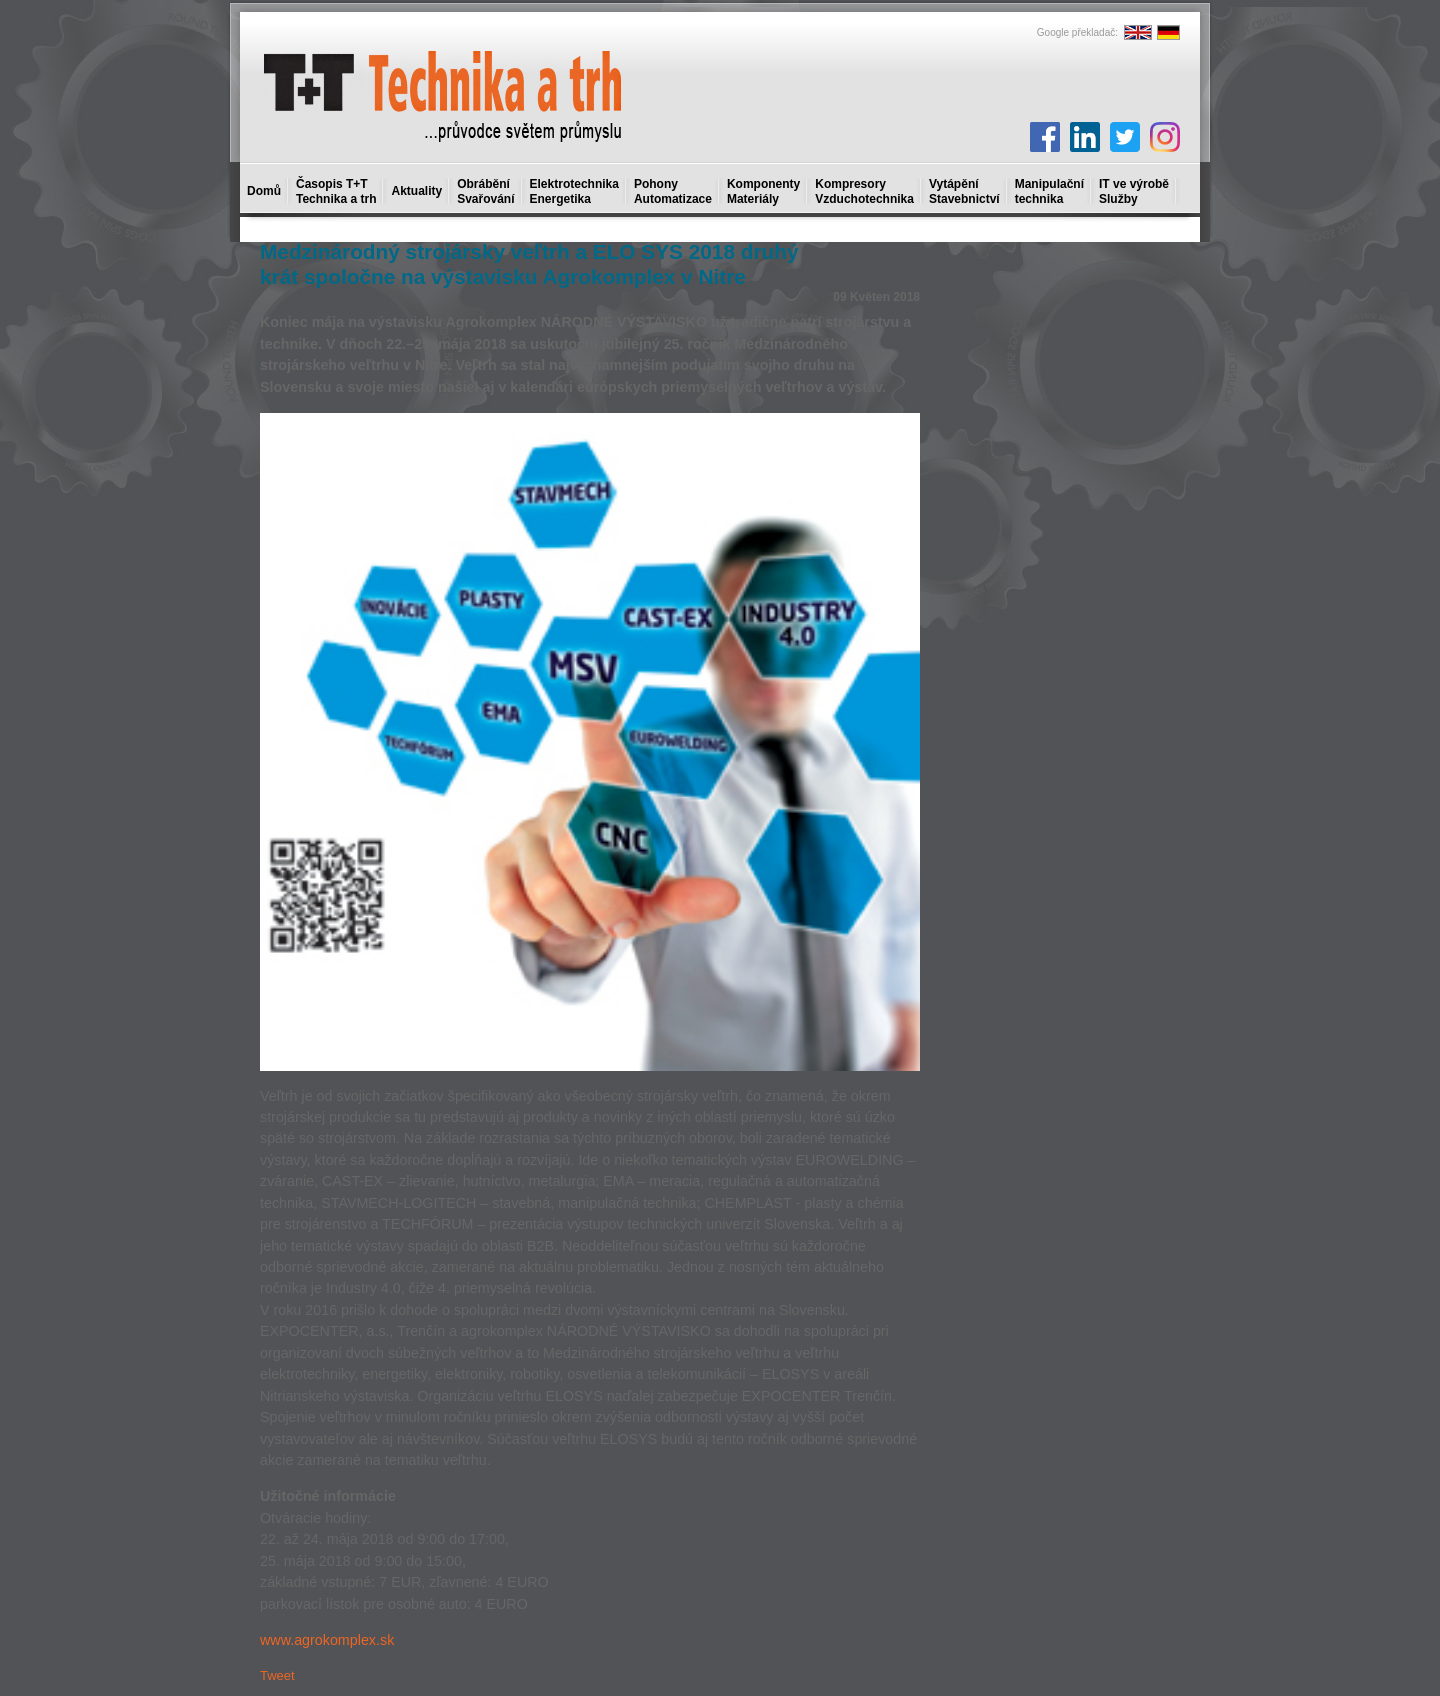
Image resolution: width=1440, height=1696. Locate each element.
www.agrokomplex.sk (327, 1640)
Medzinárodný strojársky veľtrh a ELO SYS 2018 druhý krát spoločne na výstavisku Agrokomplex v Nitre (529, 264)
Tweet (277, 1675)
